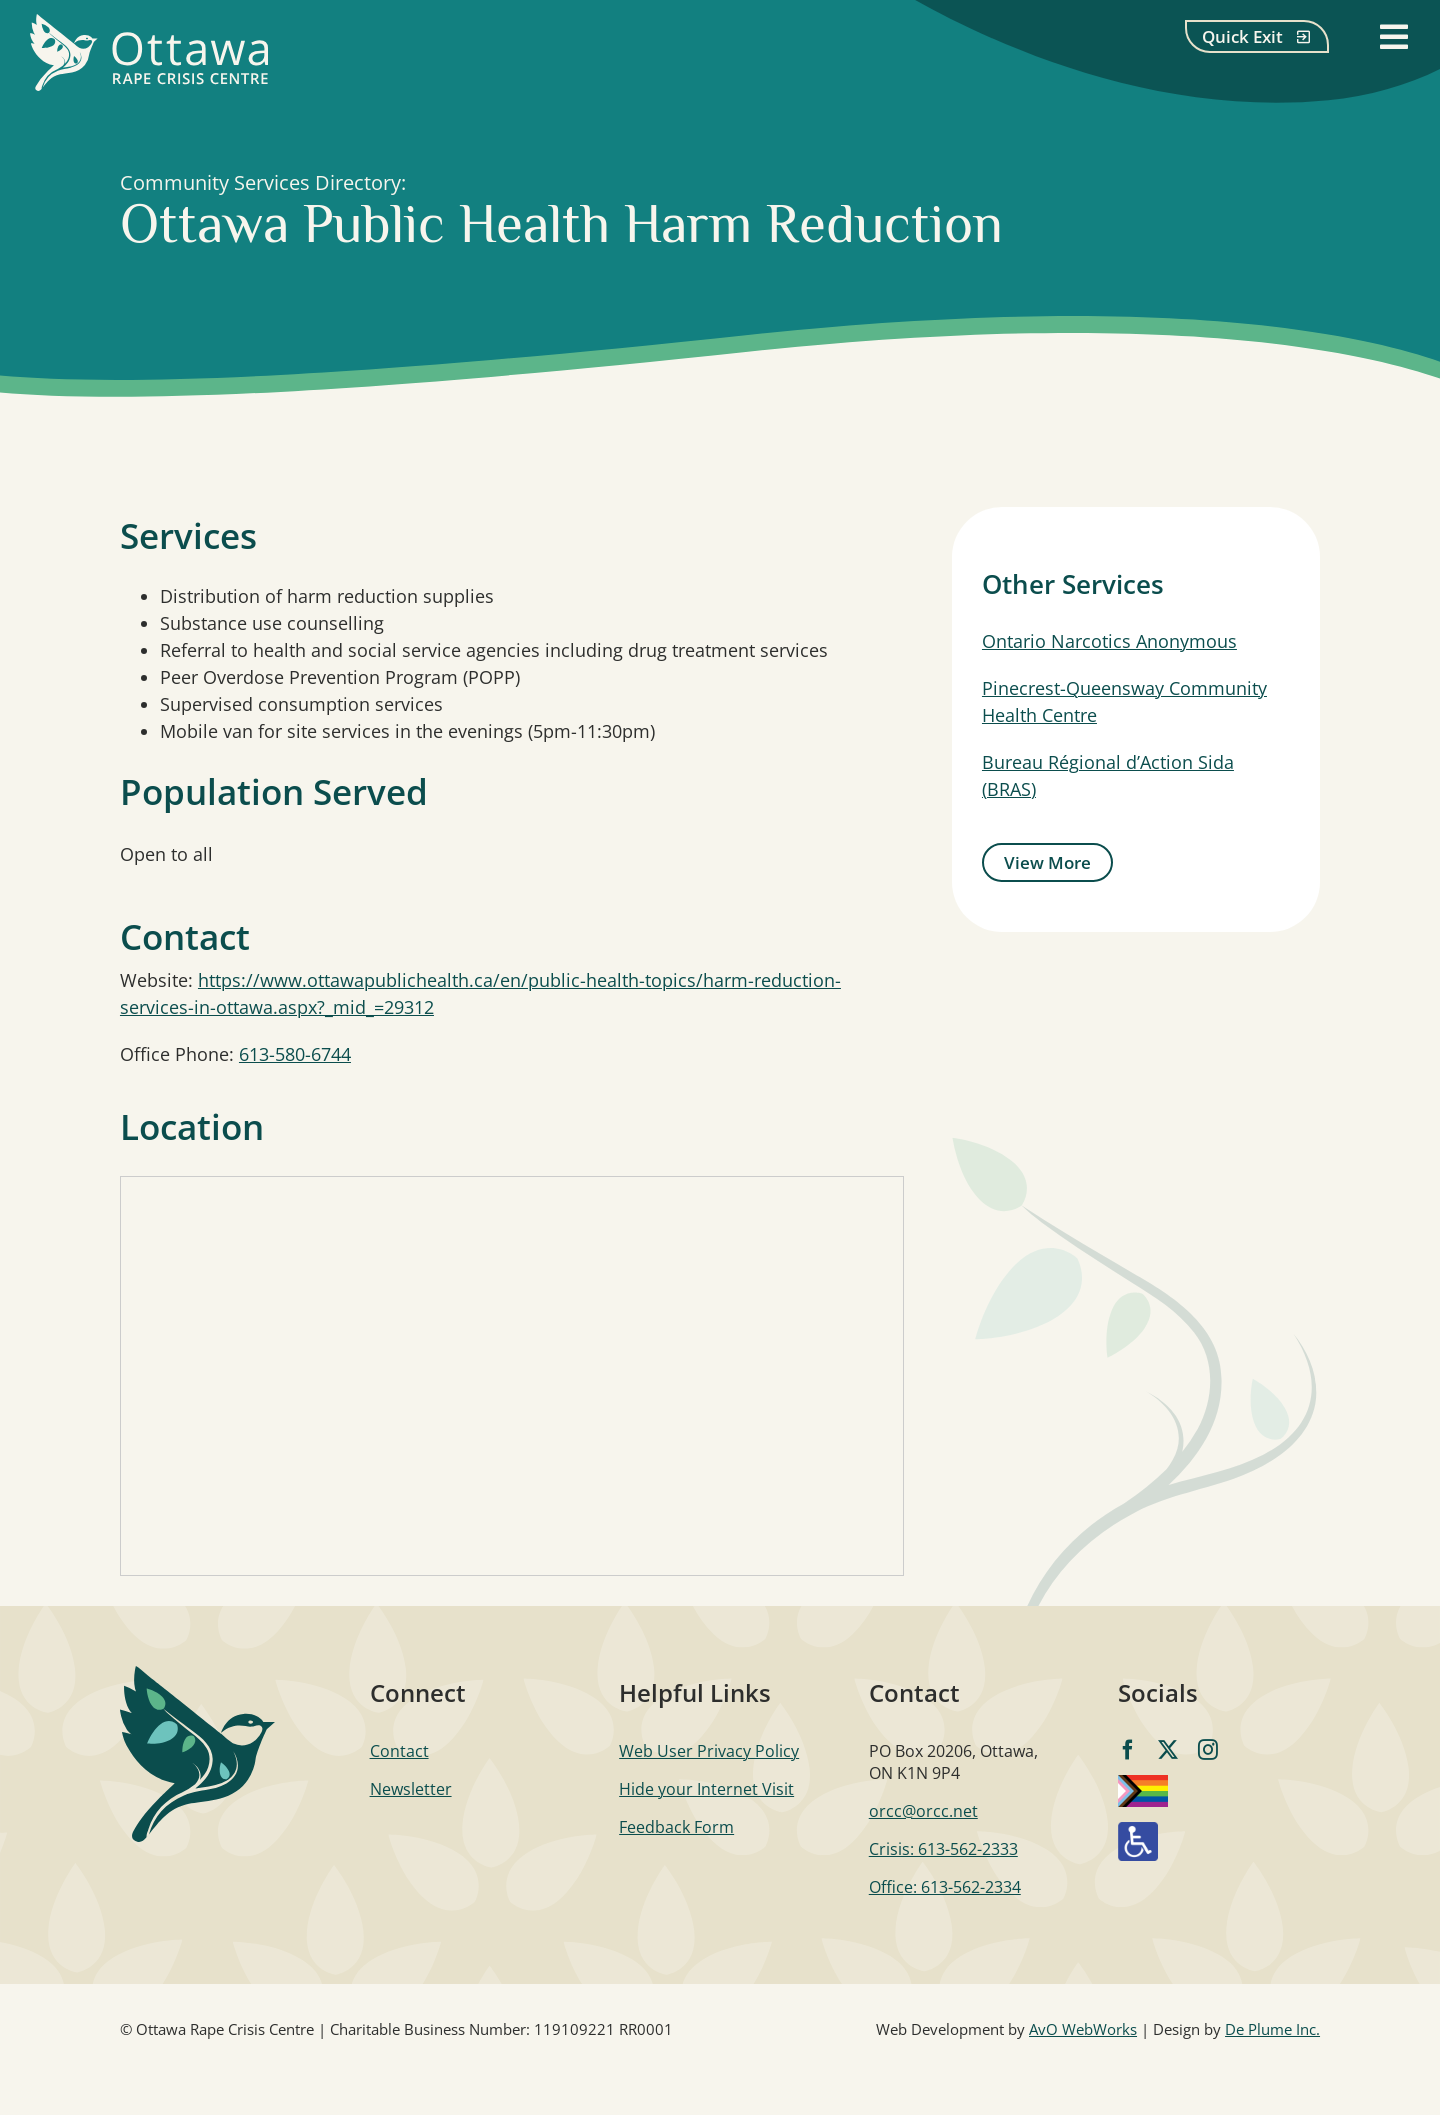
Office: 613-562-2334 (945, 1887)
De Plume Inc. (1272, 2029)
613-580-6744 (295, 1054)
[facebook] (1128, 1750)
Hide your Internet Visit (706, 1789)
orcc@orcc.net (923, 1811)
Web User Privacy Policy (709, 1751)
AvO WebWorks (1083, 2029)
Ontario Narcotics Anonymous (1109, 641)
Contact (399, 1751)
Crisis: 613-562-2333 (943, 1849)
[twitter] (1168, 1750)
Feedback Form (676, 1827)
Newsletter (411, 1789)
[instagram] (1208, 1750)
